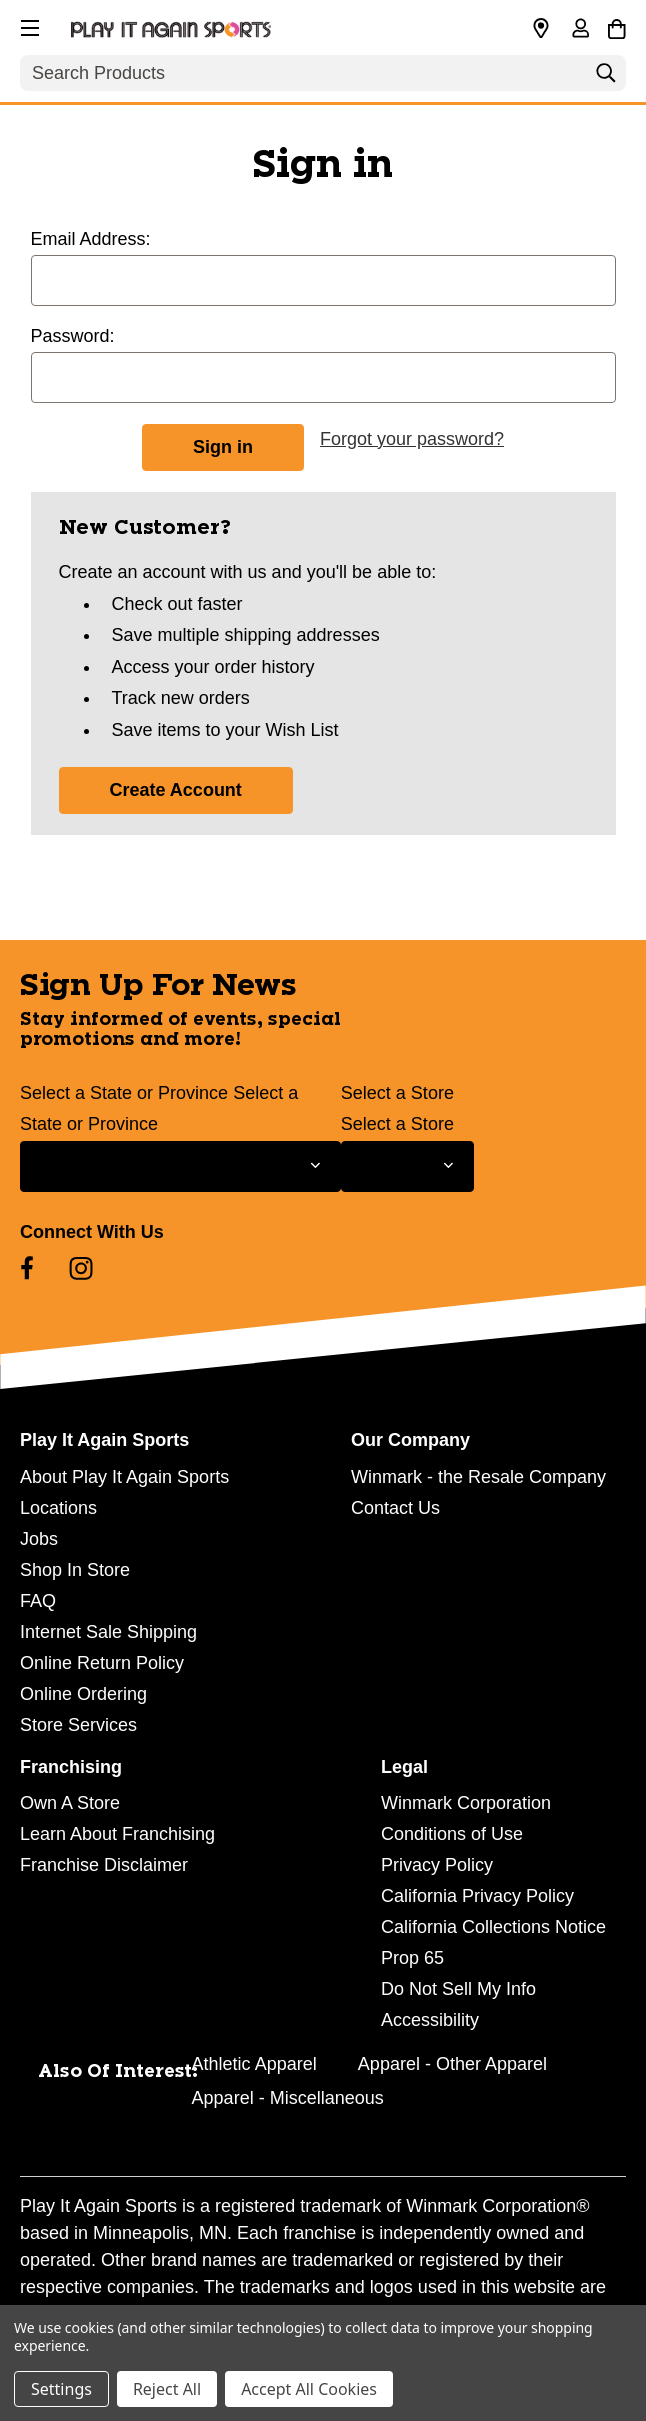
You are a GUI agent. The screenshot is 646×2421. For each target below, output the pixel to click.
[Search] (606, 78)
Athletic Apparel (254, 2064)
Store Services (78, 1725)
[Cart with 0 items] (616, 26)
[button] (28, 25)
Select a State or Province (124, 1093)
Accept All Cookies (309, 2389)
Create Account (176, 790)
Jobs (39, 1539)
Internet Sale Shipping (108, 1632)
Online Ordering (83, 1694)
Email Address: (91, 239)
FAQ (38, 1601)
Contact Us (395, 1508)
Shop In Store (75, 1570)
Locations (58, 1508)
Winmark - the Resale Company (478, 1477)
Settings (61, 2389)
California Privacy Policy (477, 1896)
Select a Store (397, 1093)
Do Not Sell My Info (458, 1989)
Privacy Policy (437, 1865)
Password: (73, 336)
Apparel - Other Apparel (452, 2064)
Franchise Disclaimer (104, 1865)
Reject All (167, 2389)
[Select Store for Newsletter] (407, 1166)
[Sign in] (580, 30)
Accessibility (430, 2020)
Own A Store (70, 1803)
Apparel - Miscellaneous (288, 2098)
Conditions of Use (452, 1834)
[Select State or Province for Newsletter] (180, 1166)
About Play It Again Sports (124, 1477)
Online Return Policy (102, 1663)
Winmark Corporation (466, 1803)
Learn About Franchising (117, 1834)
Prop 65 (412, 1958)
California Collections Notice (493, 1927)
